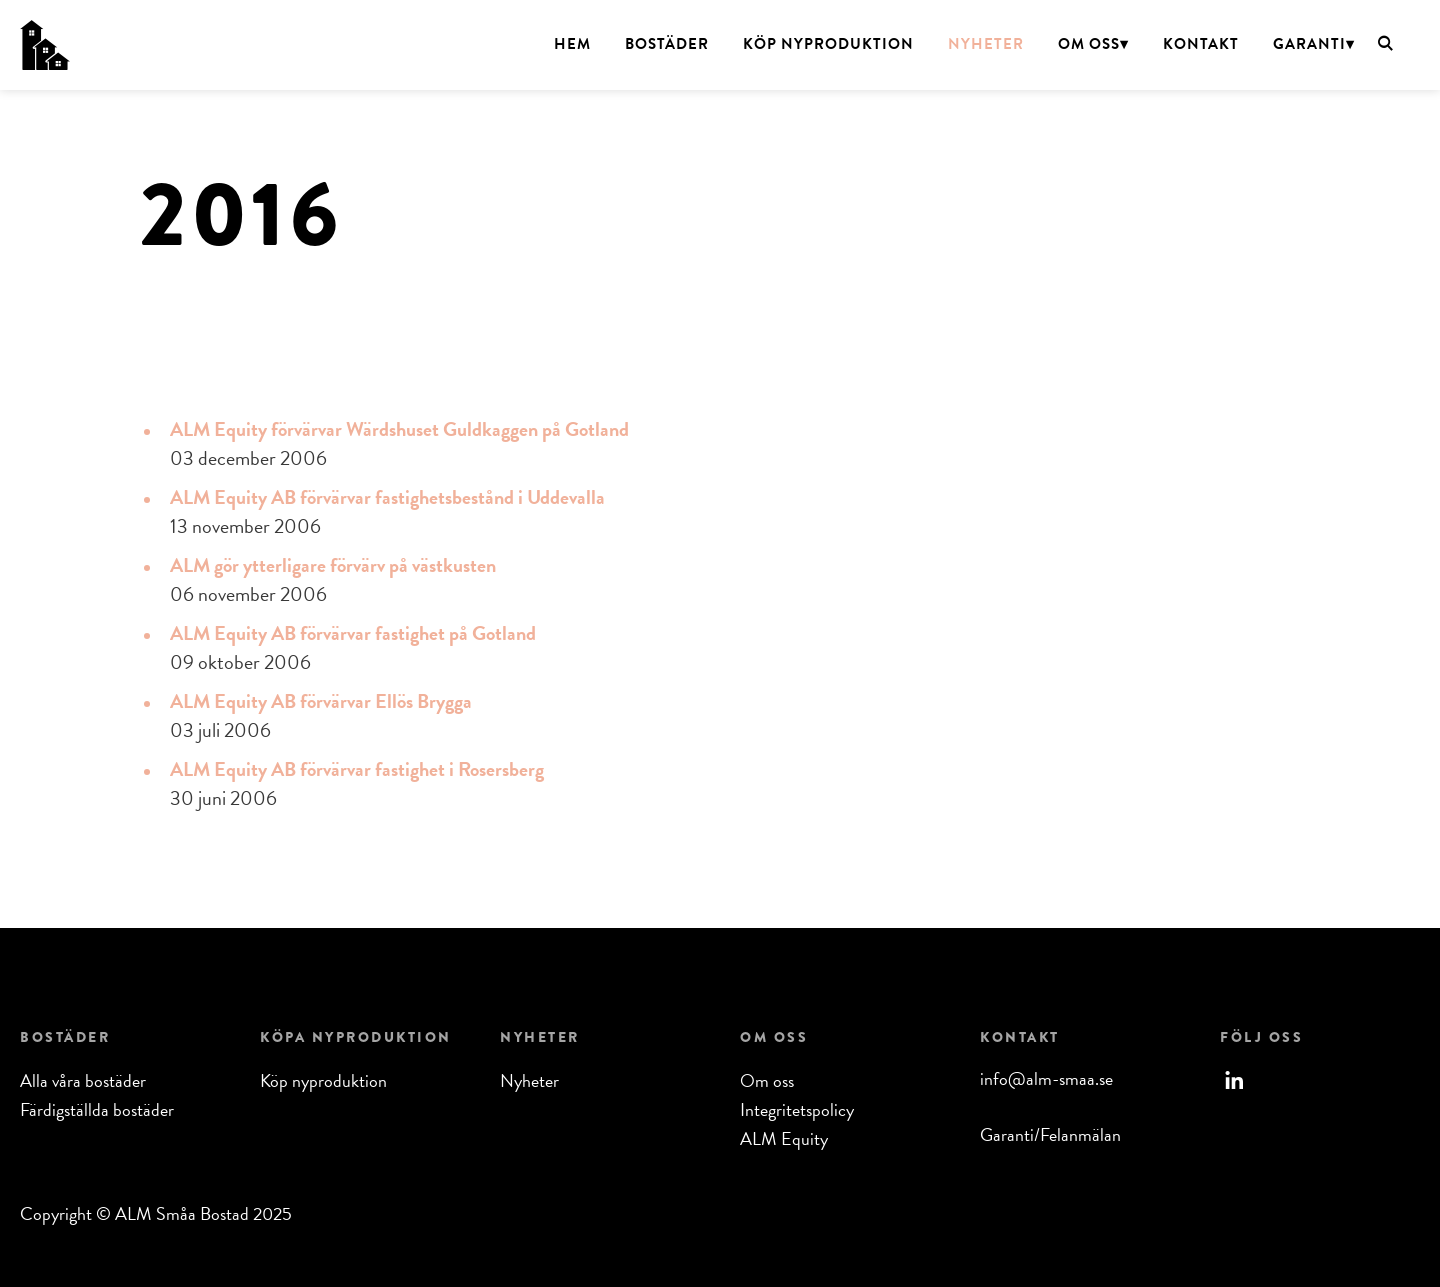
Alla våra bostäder (83, 1080)
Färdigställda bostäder (97, 1109)
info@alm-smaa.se (1046, 1078)
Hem (572, 44)
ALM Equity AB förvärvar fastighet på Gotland (353, 633)
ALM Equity (784, 1138)
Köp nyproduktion (828, 44)
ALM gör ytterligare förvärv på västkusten (333, 565)
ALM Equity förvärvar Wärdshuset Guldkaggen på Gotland (399, 429)
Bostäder (667, 44)
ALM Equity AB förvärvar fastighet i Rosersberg (357, 769)
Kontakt (1201, 44)
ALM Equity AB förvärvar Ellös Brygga (321, 701)
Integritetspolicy (797, 1109)
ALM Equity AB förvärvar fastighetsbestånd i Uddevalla (387, 497)
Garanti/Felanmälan (1050, 1134)
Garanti (1309, 44)
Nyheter (986, 44)
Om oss (1089, 44)
